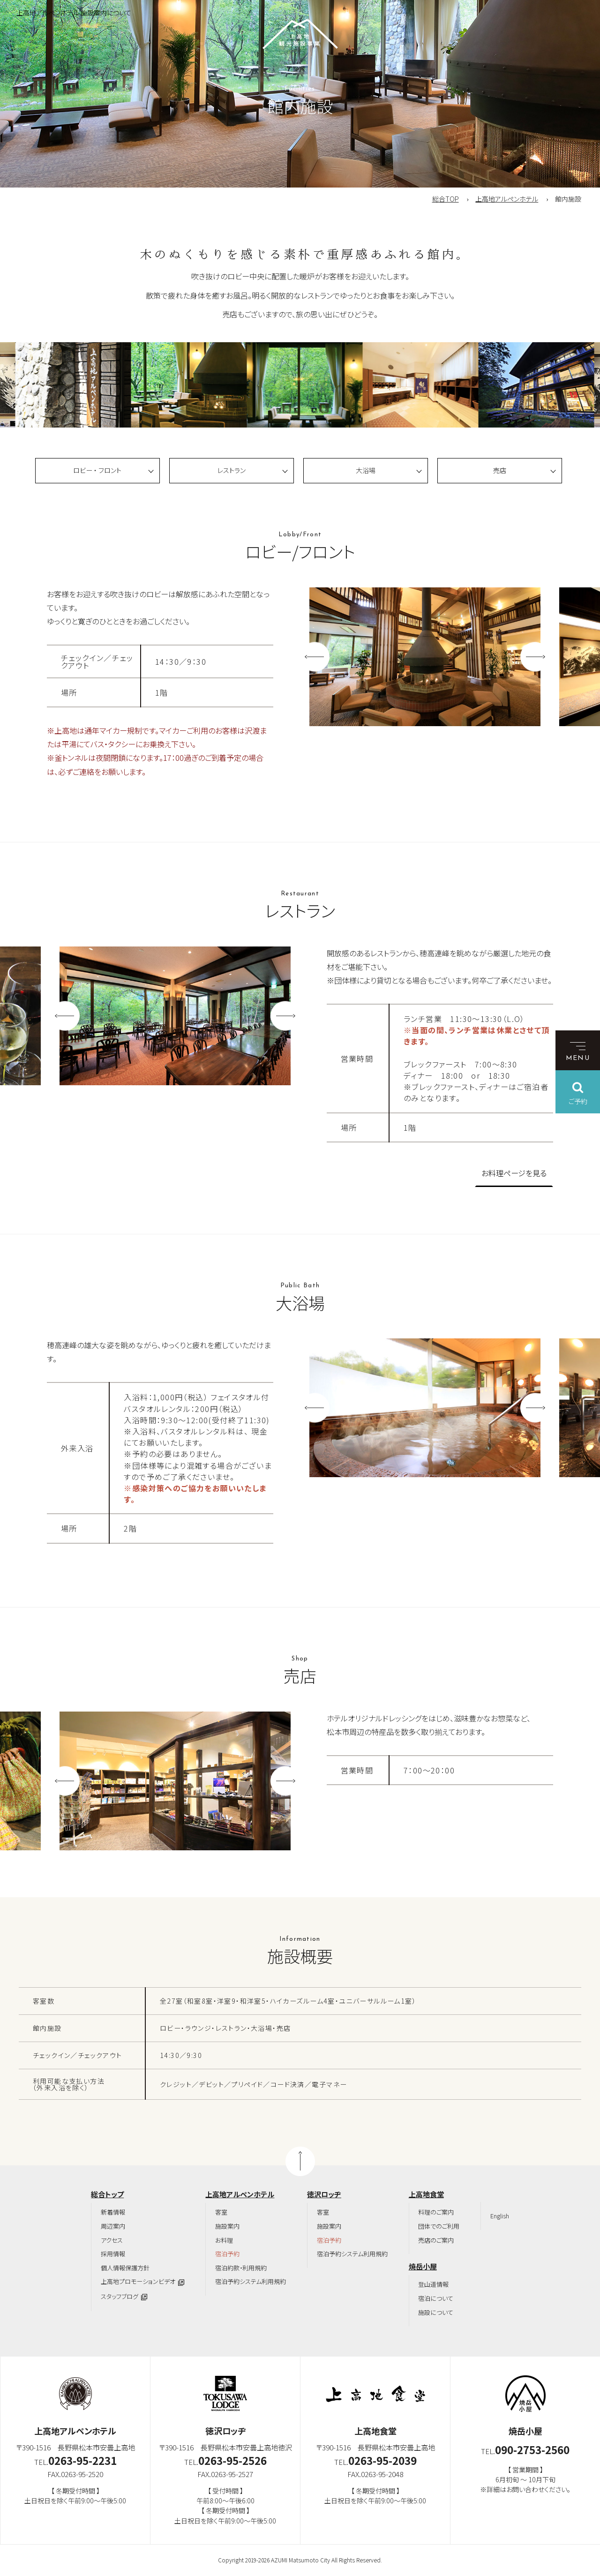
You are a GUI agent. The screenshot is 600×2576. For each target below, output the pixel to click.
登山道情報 (433, 2284)
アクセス (112, 2240)
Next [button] (535, 656)
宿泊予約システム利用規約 (250, 2281)
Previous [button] (315, 656)
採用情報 (113, 2253)
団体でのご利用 (438, 2226)
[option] (91, 385)
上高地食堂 (426, 2194)
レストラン (232, 470)
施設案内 (227, 2226)
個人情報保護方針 (125, 2267)
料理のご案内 (436, 2212)
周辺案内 (113, 2226)
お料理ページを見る (514, 1173)
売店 (499, 470)
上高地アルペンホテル (506, 198)
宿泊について (435, 2298)
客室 (221, 2212)
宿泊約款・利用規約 (241, 2267)
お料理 (224, 2240)
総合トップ (107, 2194)
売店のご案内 (436, 2240)
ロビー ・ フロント (97, 470)
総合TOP (445, 198)
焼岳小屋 (423, 2266)
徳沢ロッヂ (324, 2194)
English (499, 2215)
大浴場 (365, 470)
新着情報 (113, 2212)
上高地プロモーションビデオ (138, 2281)
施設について (435, 2312)
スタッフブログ (119, 2296)
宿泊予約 (227, 2253)
